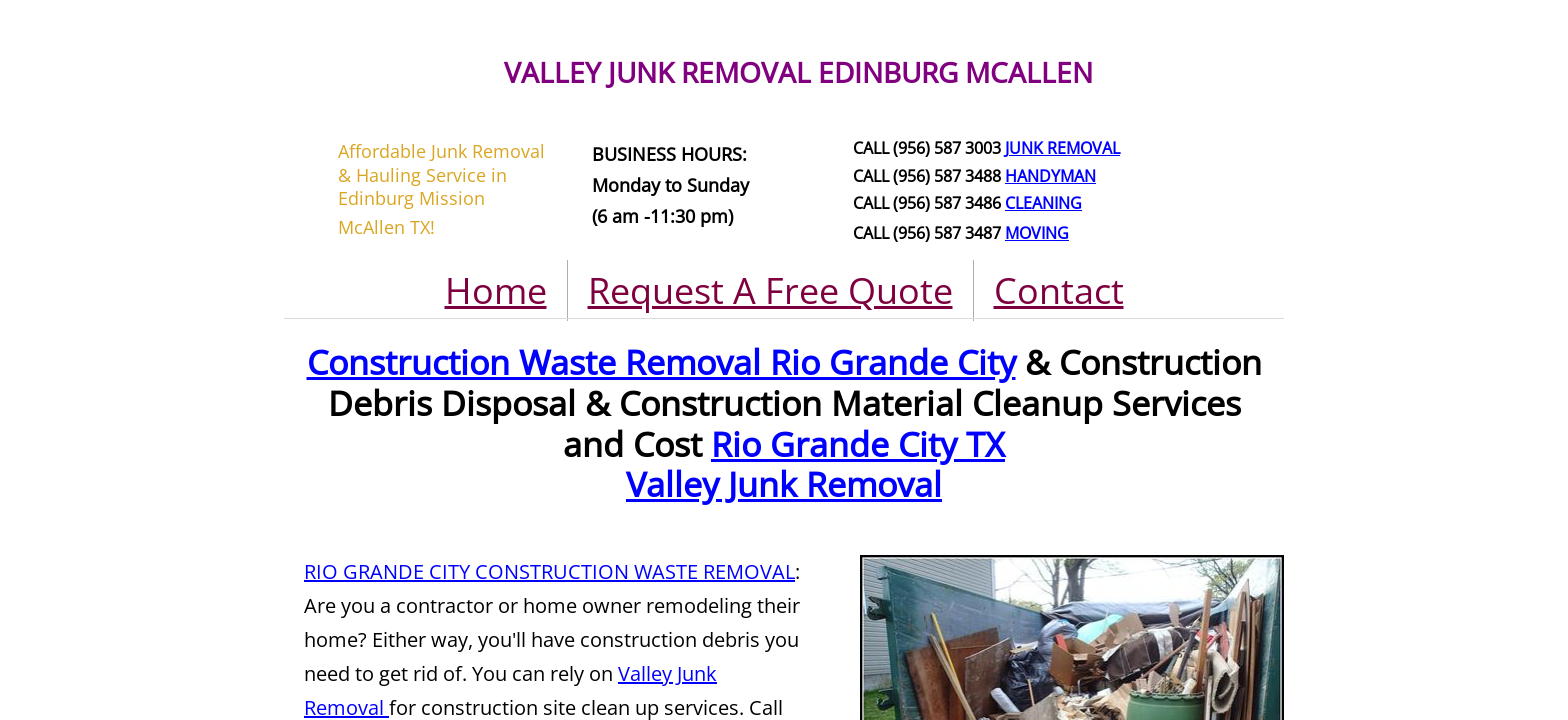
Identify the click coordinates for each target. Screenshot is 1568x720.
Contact (1059, 290)
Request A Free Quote (770, 290)
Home (496, 290)
